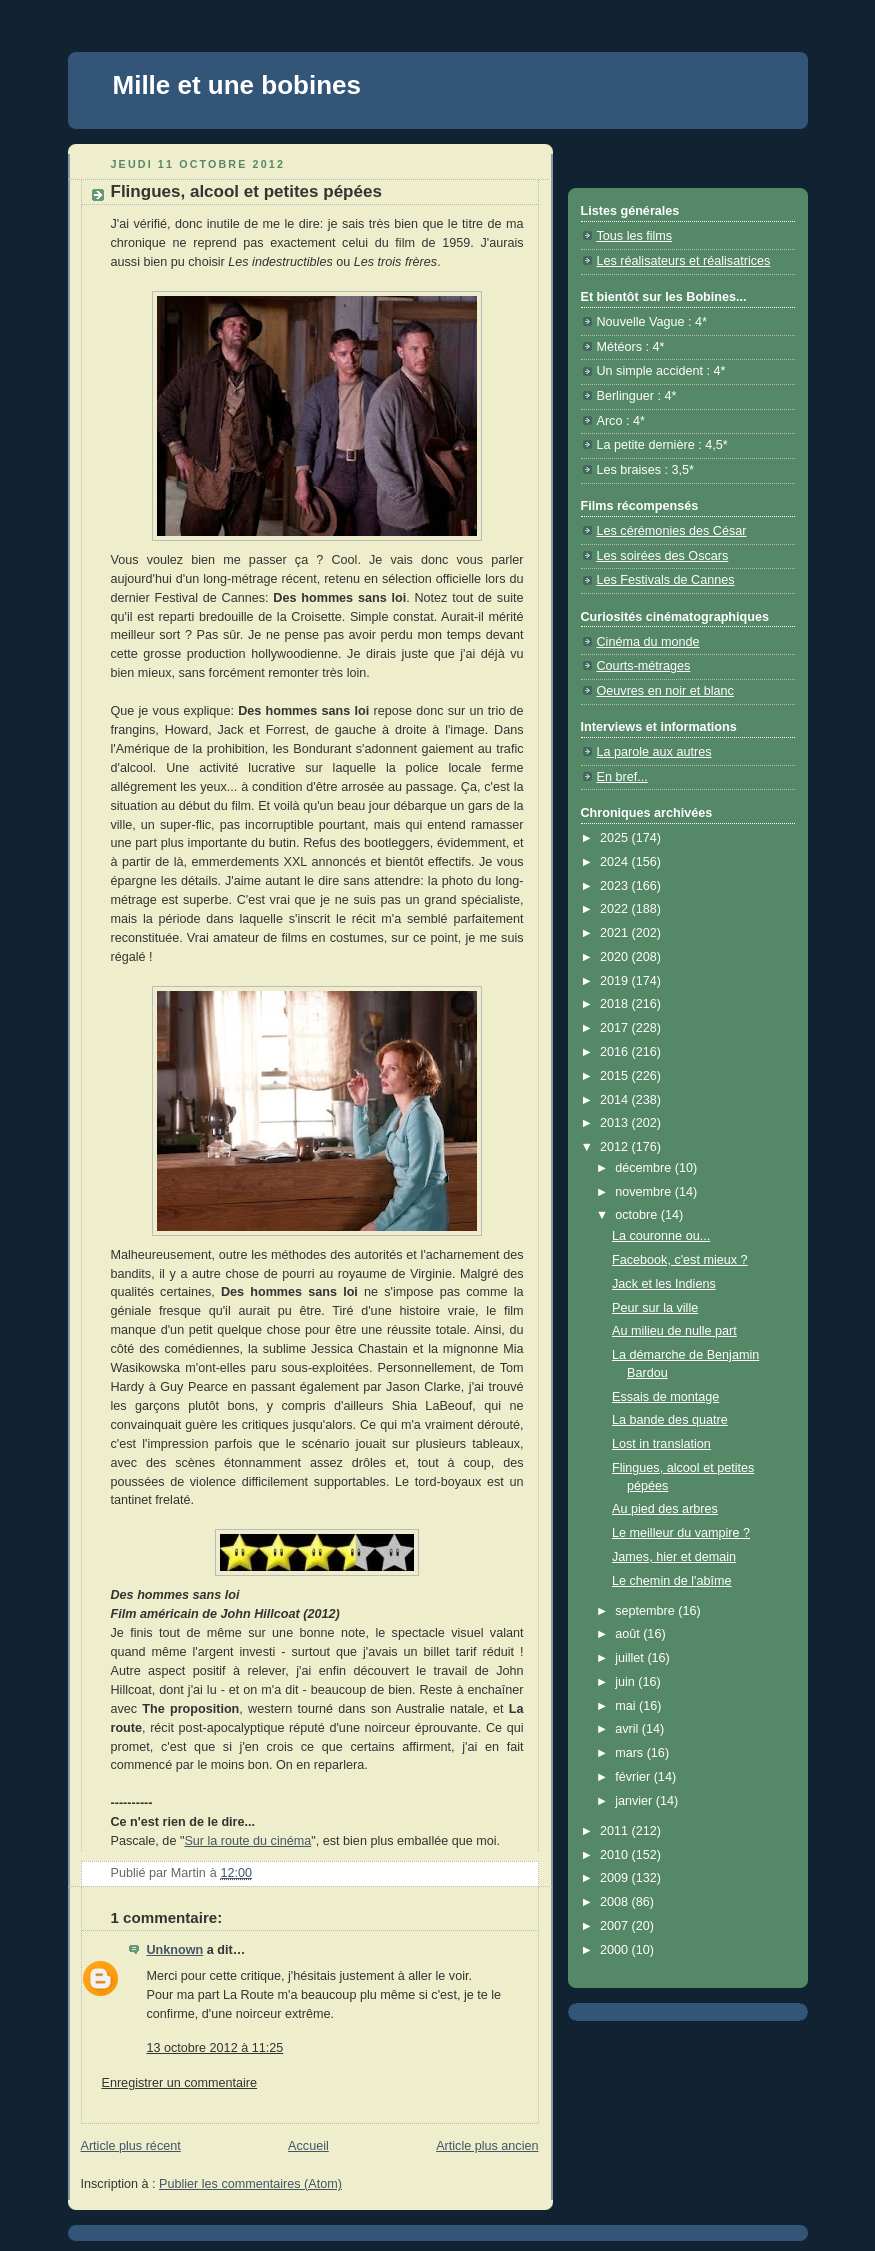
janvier (635, 1801)
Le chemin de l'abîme (671, 1581)
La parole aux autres (654, 752)
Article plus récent (131, 2146)
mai (627, 1706)
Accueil (308, 2146)
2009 (616, 1878)
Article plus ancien (487, 2146)
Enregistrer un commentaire (180, 2083)
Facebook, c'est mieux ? (680, 1260)
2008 (616, 1902)
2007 (616, 1926)
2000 (616, 1950)
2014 (616, 1100)
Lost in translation (661, 1444)
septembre (646, 1611)
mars (631, 1753)
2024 (616, 862)
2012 (616, 1147)
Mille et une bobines (237, 85)
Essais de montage (665, 1397)
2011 (616, 1831)
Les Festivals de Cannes (666, 580)
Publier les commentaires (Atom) (250, 2184)
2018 (616, 1004)
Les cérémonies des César (672, 531)
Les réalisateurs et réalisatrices (684, 261)
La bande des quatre (670, 1420)
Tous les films (635, 236)
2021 (616, 933)
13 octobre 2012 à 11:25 (215, 2048)
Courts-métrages (644, 666)
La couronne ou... (661, 1236)
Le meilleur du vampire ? (681, 1533)
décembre (645, 1168)
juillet (631, 1658)
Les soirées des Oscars (663, 556)
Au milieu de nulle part (674, 1331)
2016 (616, 1052)
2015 (616, 1076)
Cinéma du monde (648, 642)
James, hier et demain (674, 1557)
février (634, 1777)
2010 (616, 1855)
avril (628, 1729)
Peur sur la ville (655, 1308)
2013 (616, 1123)
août (629, 1634)
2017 (616, 1028)
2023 (616, 886)
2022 (616, 909)
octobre (638, 1215)
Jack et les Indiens (664, 1284)
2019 (616, 981)
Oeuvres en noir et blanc (665, 691)
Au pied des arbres (665, 1509)
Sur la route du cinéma (247, 1841)
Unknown (175, 1950)
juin (626, 1682)
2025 (616, 838)
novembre (645, 1192)
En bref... (622, 777)
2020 (616, 957)
